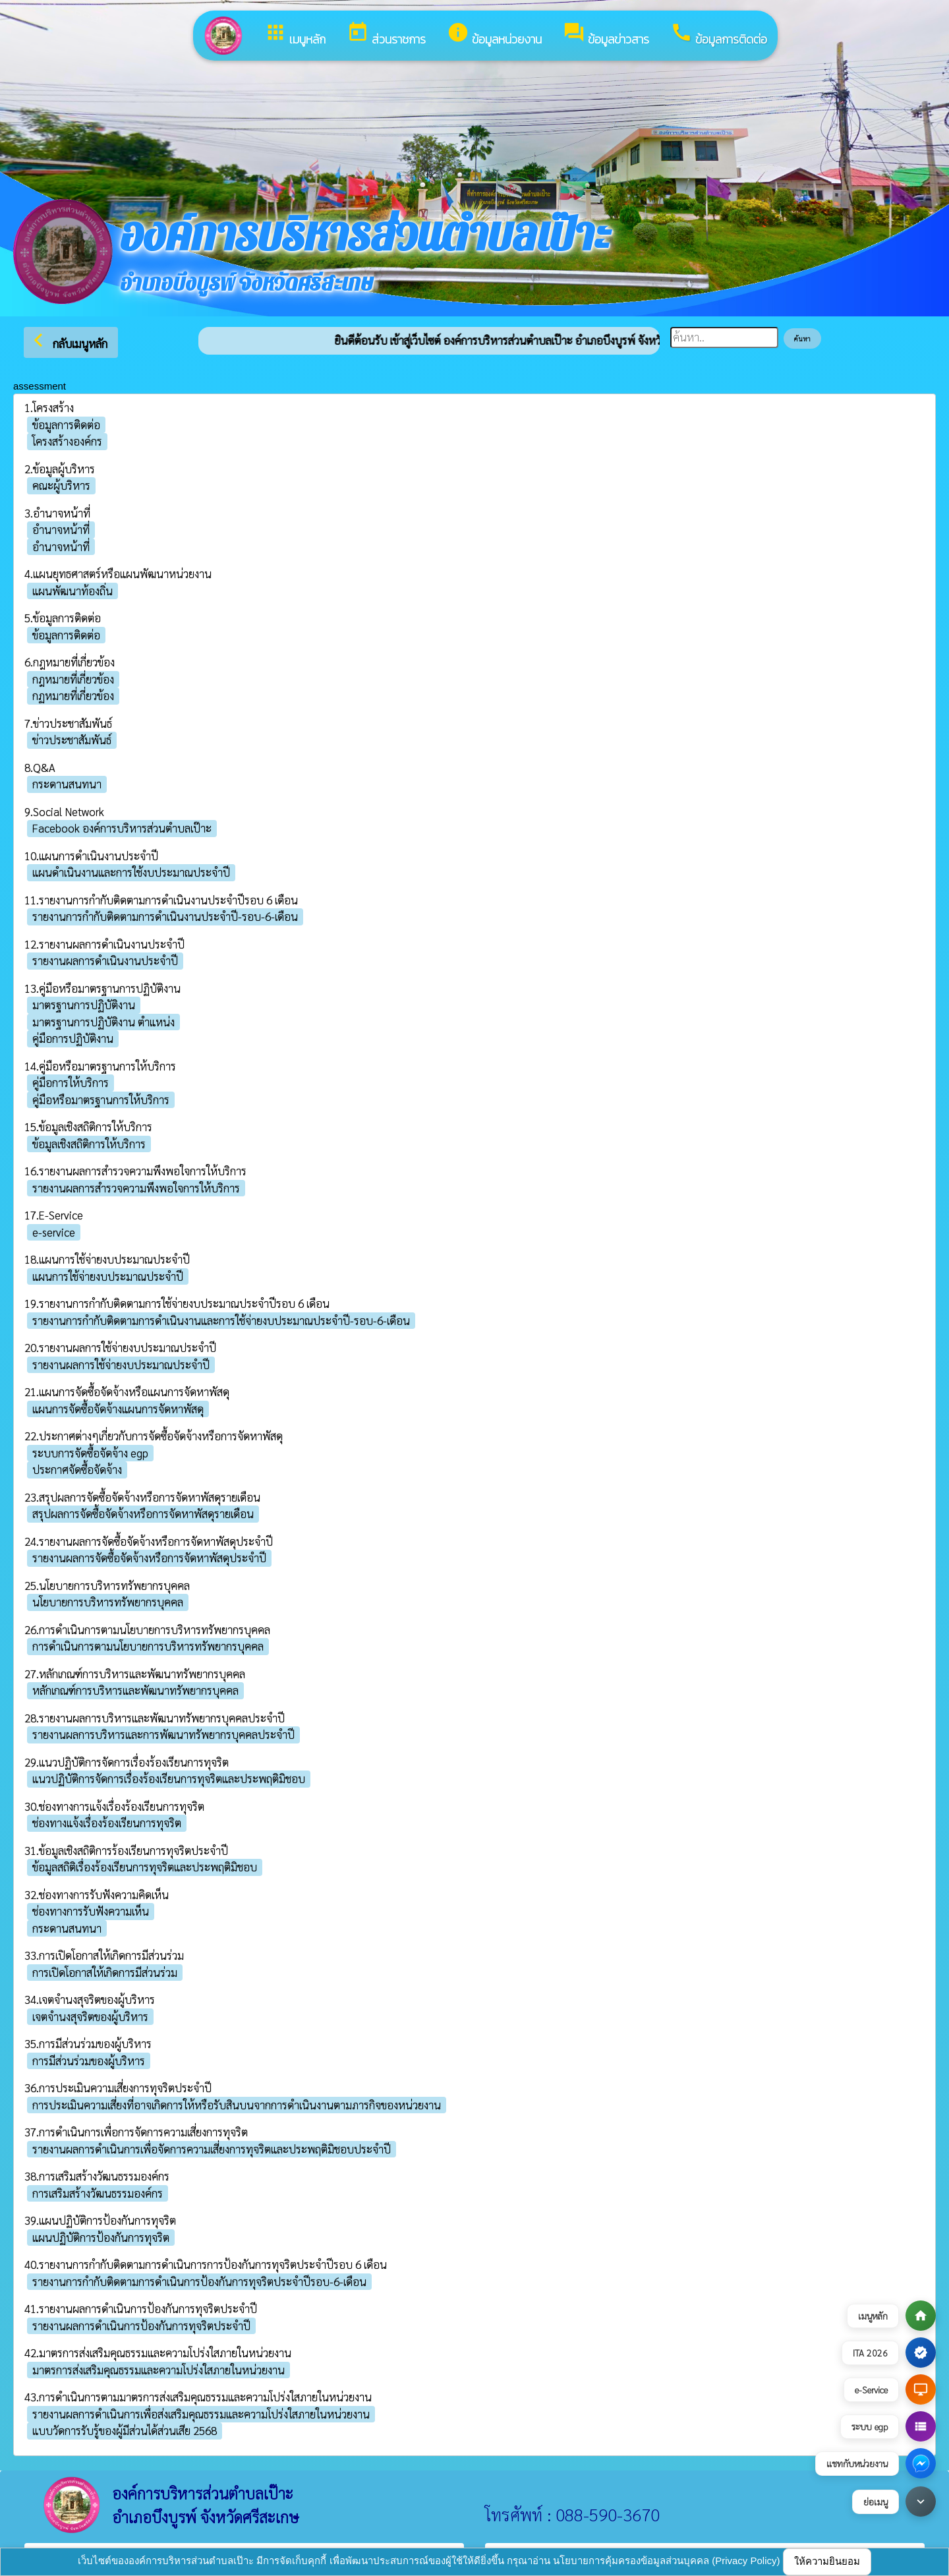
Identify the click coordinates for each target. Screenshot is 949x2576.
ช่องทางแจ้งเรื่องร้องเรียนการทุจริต (106, 1822)
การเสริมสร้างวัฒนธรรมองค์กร (97, 2193)
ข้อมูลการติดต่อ (718, 34)
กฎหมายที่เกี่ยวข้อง (73, 679)
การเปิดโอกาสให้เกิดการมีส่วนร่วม (104, 1972)
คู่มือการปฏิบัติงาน (72, 1038)
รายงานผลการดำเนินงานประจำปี (105, 960)
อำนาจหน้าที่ (61, 529)
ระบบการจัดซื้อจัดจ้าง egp (90, 1453)
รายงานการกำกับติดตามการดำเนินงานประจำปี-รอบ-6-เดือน (165, 916)
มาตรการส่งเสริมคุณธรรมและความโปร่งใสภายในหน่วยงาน (158, 2369)
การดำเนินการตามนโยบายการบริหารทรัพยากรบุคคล (148, 1646)
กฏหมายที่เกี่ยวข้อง (73, 695)
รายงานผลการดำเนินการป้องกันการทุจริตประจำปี (141, 2325)
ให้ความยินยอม (827, 2561)
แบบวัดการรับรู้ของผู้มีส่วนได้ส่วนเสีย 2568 (124, 2430)
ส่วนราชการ (386, 34)
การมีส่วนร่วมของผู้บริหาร (88, 2060)
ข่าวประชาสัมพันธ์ (71, 739)
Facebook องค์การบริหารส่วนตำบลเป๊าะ (122, 828)
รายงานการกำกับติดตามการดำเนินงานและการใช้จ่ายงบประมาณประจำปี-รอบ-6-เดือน (221, 1320)
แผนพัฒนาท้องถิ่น (72, 590)
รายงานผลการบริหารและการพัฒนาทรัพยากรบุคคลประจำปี (163, 1734)
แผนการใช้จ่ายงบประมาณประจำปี (107, 1276)
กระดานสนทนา (66, 783)
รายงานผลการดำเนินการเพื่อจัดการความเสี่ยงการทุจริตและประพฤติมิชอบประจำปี (211, 2149)
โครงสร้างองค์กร (67, 441)
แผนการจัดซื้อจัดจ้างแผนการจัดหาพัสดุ (118, 1408)
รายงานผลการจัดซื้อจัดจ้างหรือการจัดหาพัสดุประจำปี (149, 1557)
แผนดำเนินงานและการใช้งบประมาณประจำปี (131, 872)
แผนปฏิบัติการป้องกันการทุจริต (100, 2237)
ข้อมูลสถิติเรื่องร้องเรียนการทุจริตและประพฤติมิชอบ (144, 1866)
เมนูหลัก (295, 34)
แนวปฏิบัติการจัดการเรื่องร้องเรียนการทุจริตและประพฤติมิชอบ (168, 1778)
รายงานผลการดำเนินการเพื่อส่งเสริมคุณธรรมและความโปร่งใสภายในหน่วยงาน (201, 2414)
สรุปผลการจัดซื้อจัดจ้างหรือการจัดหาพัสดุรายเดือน (143, 1513)
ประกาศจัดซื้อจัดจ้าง (77, 1469)
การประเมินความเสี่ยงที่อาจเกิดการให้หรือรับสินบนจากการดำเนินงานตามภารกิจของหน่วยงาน (236, 2104)
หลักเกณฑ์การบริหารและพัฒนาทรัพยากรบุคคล (135, 1690)
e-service (53, 1232)
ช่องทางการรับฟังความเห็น (90, 1911)
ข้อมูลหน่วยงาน (494, 34)
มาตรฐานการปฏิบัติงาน (83, 1004)
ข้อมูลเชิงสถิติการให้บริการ (89, 1143)
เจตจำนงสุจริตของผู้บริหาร (90, 2016)
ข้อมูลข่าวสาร (606, 34)
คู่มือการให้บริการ (70, 1082)
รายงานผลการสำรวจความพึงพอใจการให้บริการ (136, 1188)
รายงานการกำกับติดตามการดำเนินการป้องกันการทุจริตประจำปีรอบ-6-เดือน (199, 2281)
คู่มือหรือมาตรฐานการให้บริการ (100, 1099)
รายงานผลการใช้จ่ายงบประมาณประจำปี (121, 1364)
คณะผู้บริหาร (61, 485)
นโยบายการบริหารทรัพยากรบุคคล (107, 1602)
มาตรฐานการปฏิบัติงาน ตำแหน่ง (103, 1021)
